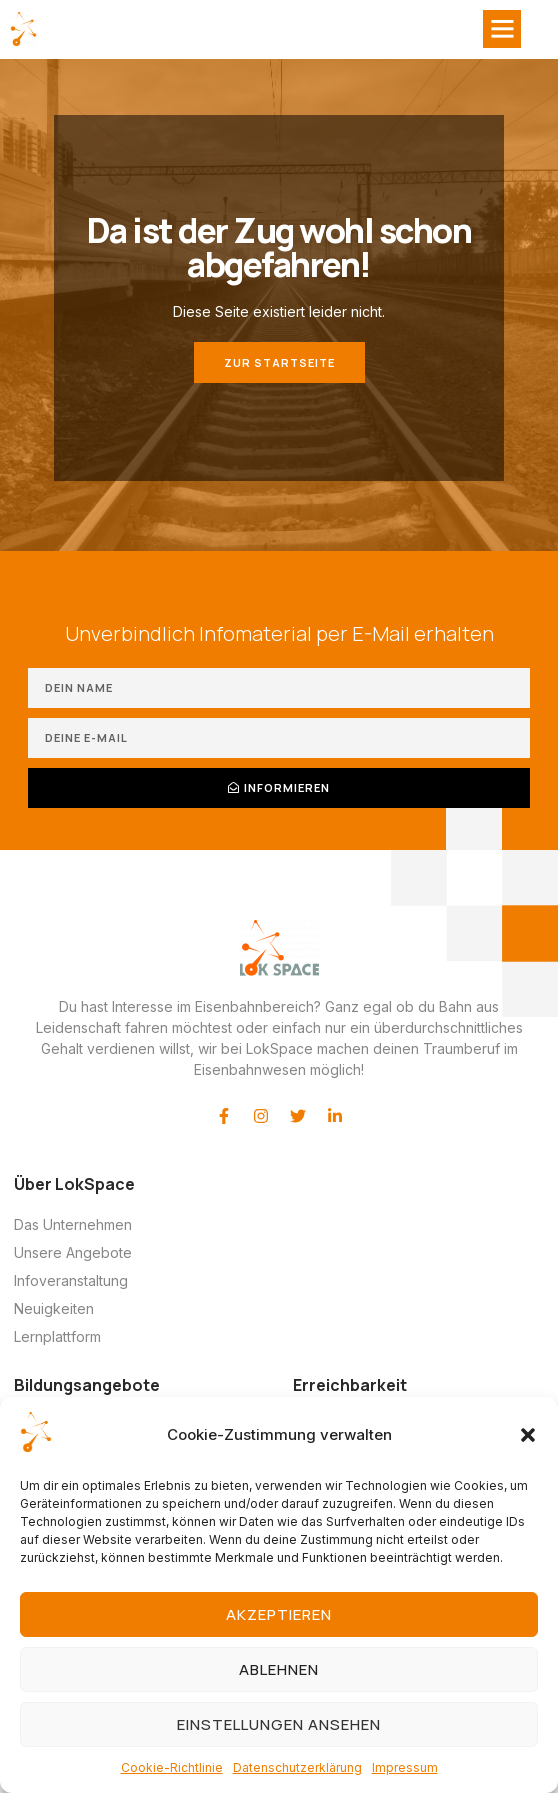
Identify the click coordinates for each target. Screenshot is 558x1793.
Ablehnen (279, 1669)
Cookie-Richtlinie (172, 1767)
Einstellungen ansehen (279, 1724)
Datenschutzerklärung (297, 1767)
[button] (528, 1435)
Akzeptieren (279, 1614)
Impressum (405, 1767)
